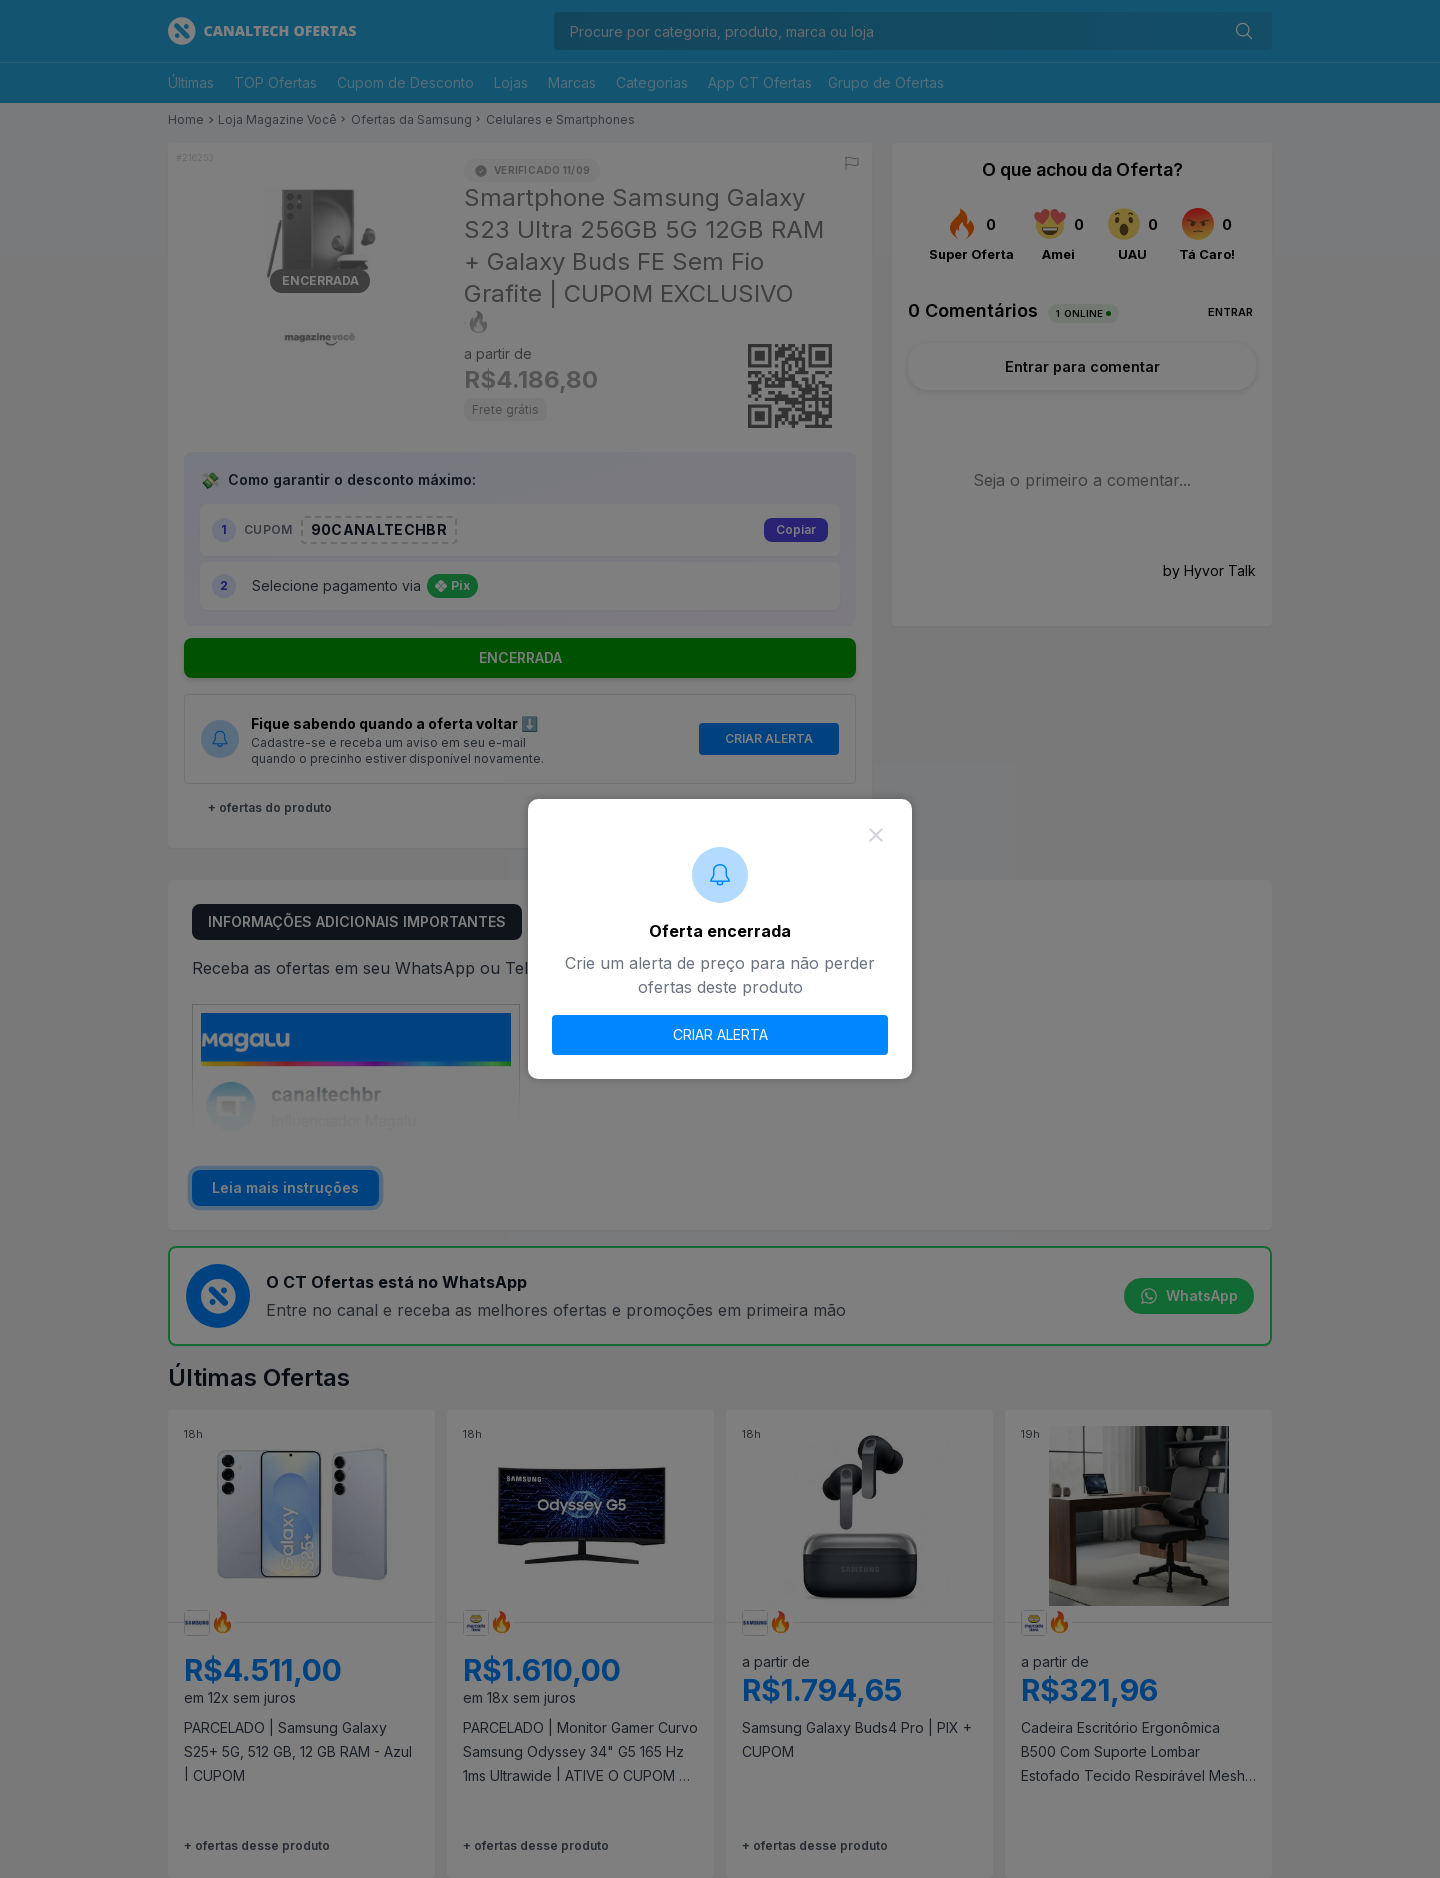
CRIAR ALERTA (720, 1034)
